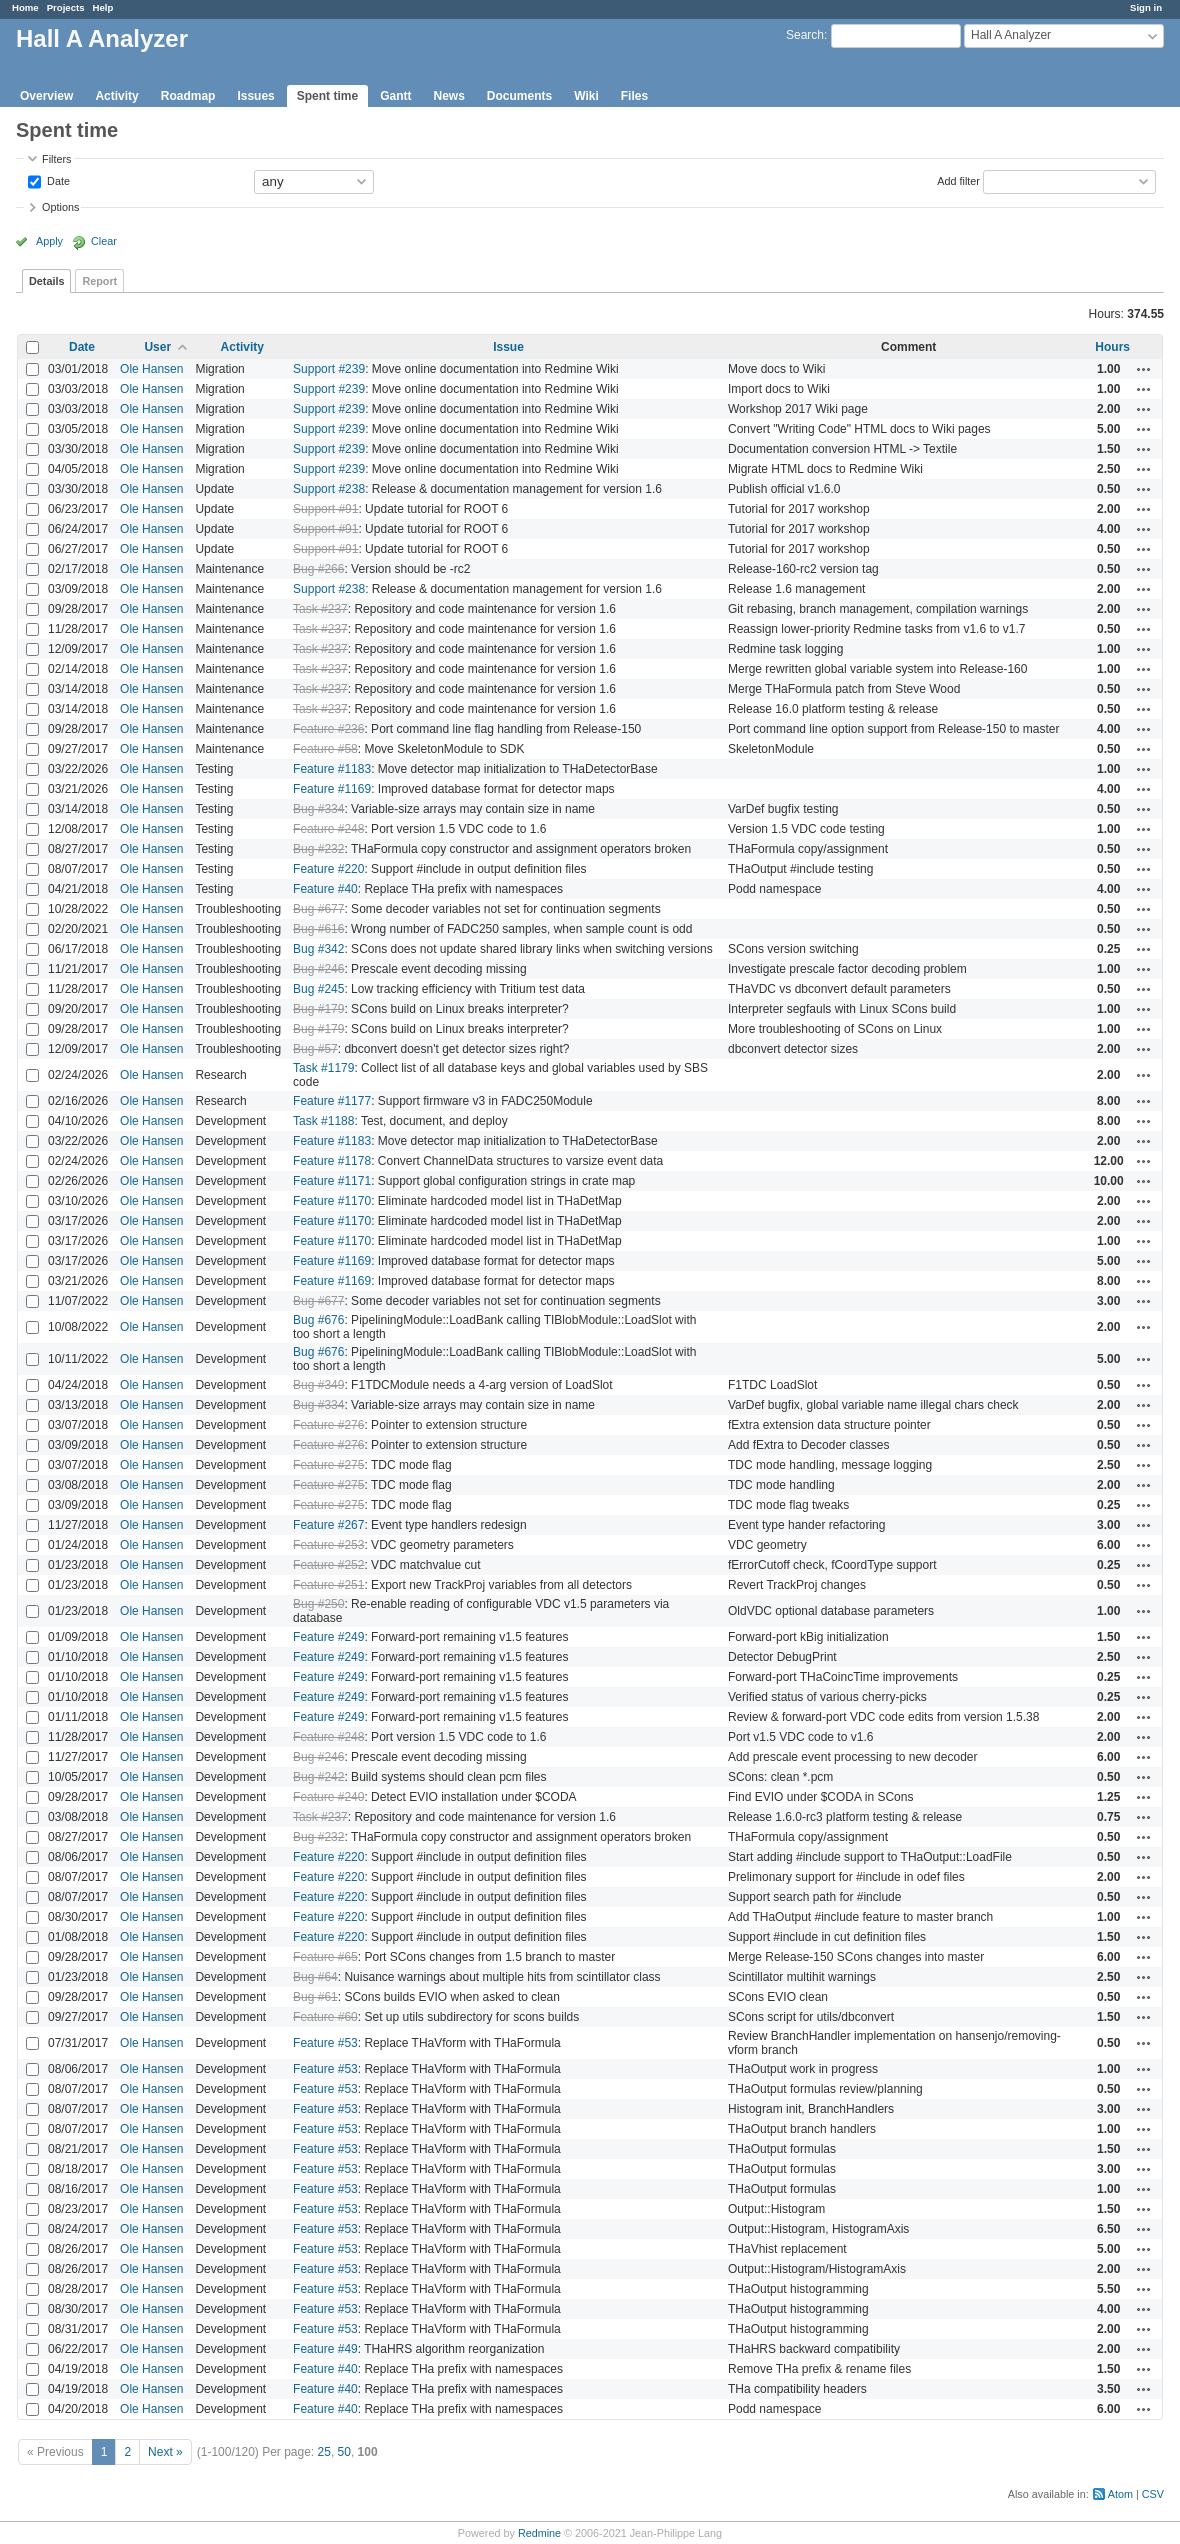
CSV (1153, 2494)
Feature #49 (325, 2349)
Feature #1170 (332, 1201)
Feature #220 (328, 869)
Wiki (586, 96)
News (448, 96)
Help (103, 7)
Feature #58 (325, 749)
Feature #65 (325, 1957)
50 (344, 2452)
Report (99, 281)
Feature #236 (328, 729)
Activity (116, 96)
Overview (46, 96)
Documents (519, 96)
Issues (255, 96)
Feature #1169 (332, 789)
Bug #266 (318, 569)
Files (634, 96)
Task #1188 (323, 1121)
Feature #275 (328, 1465)
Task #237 (320, 609)
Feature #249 (328, 1637)
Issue (508, 347)
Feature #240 (328, 1797)
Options (60, 207)
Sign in (1146, 7)
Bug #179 (318, 1009)
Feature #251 (328, 1585)
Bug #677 (318, 909)
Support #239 (329, 369)
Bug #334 (318, 809)
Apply (49, 241)
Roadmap (188, 96)
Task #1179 (323, 1068)
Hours (1112, 347)
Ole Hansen (151, 369)
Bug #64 (315, 1977)
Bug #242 (318, 1777)
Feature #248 (328, 829)
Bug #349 (318, 1385)
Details (46, 281)
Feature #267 (328, 1525)
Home (25, 7)
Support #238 (329, 489)
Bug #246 (318, 969)
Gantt (395, 96)
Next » (165, 2452)
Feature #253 (328, 1545)
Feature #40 (325, 889)
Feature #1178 (332, 1161)
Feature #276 (328, 1425)
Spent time (327, 96)
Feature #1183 (332, 769)
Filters (56, 159)
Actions (1144, 369)
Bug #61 (315, 1997)
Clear (104, 241)
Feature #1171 (332, 1181)
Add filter (958, 180)
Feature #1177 (332, 1101)
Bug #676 (318, 1320)
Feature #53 (325, 2043)
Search (805, 35)
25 (324, 2452)
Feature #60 (325, 2017)
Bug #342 (318, 949)
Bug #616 (318, 929)
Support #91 (325, 509)
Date (57, 180)
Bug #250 (318, 1604)
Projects (66, 7)
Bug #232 (318, 849)
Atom (1120, 2494)
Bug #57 (315, 1049)
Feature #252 (328, 1565)
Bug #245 (318, 989)
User (157, 347)
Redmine (539, 2533)
